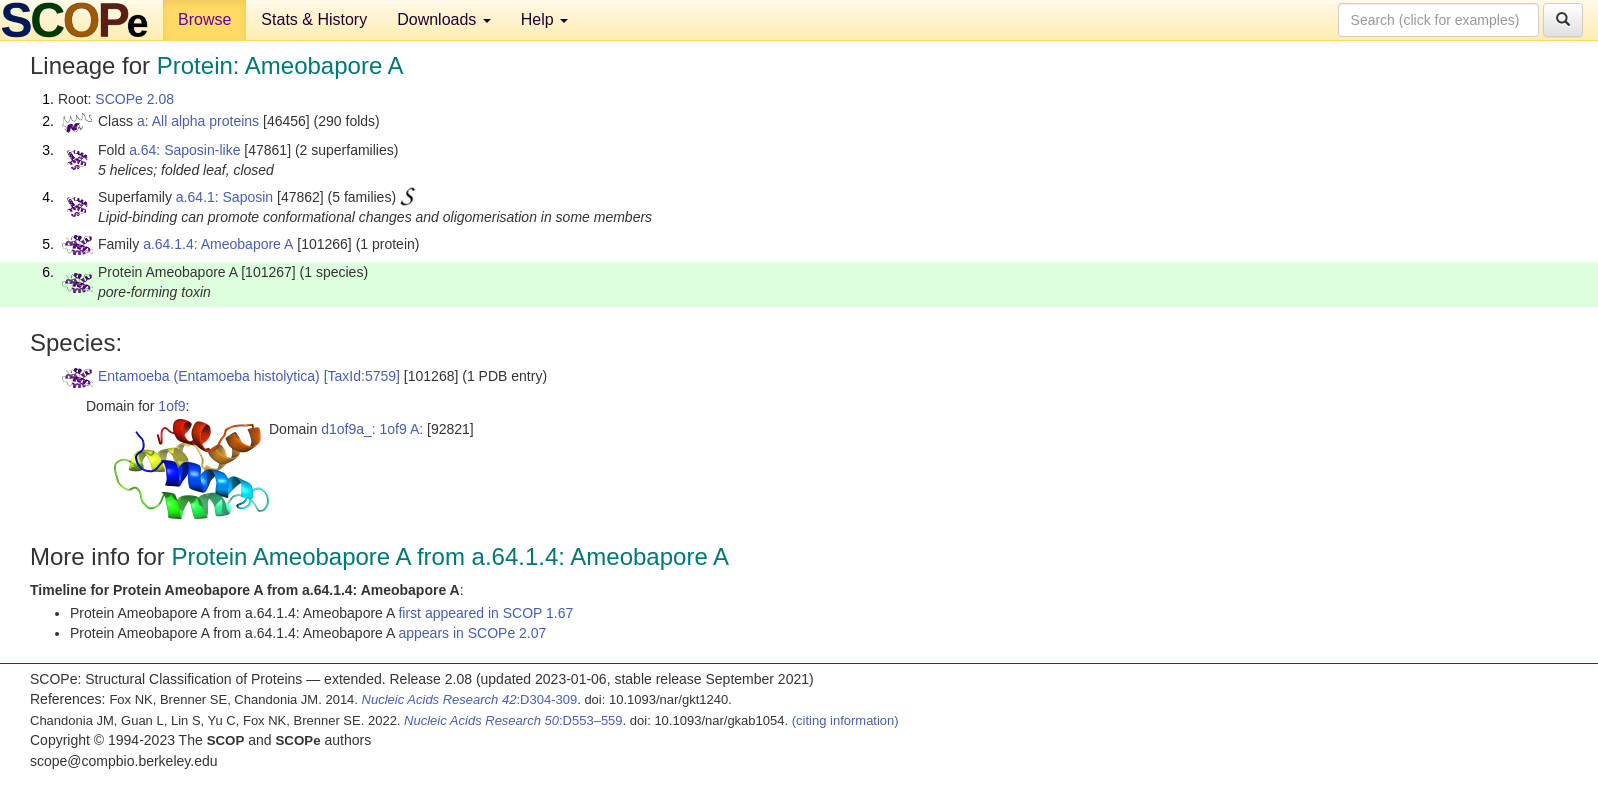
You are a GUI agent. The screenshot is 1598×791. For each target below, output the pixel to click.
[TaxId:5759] (362, 376)
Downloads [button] (444, 19)
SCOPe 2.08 (134, 99)
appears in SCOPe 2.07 (472, 633)
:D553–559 (513, 720)
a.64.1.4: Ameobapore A (218, 244)
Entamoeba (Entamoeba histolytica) (209, 376)
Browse (204, 19)
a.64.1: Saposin (224, 197)
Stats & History (314, 19)
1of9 (171, 406)
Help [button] (544, 19)
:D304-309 (470, 699)
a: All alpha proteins (198, 121)
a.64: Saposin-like (184, 150)
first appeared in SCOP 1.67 (485, 613)
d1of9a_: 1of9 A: (372, 429)
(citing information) (845, 720)
